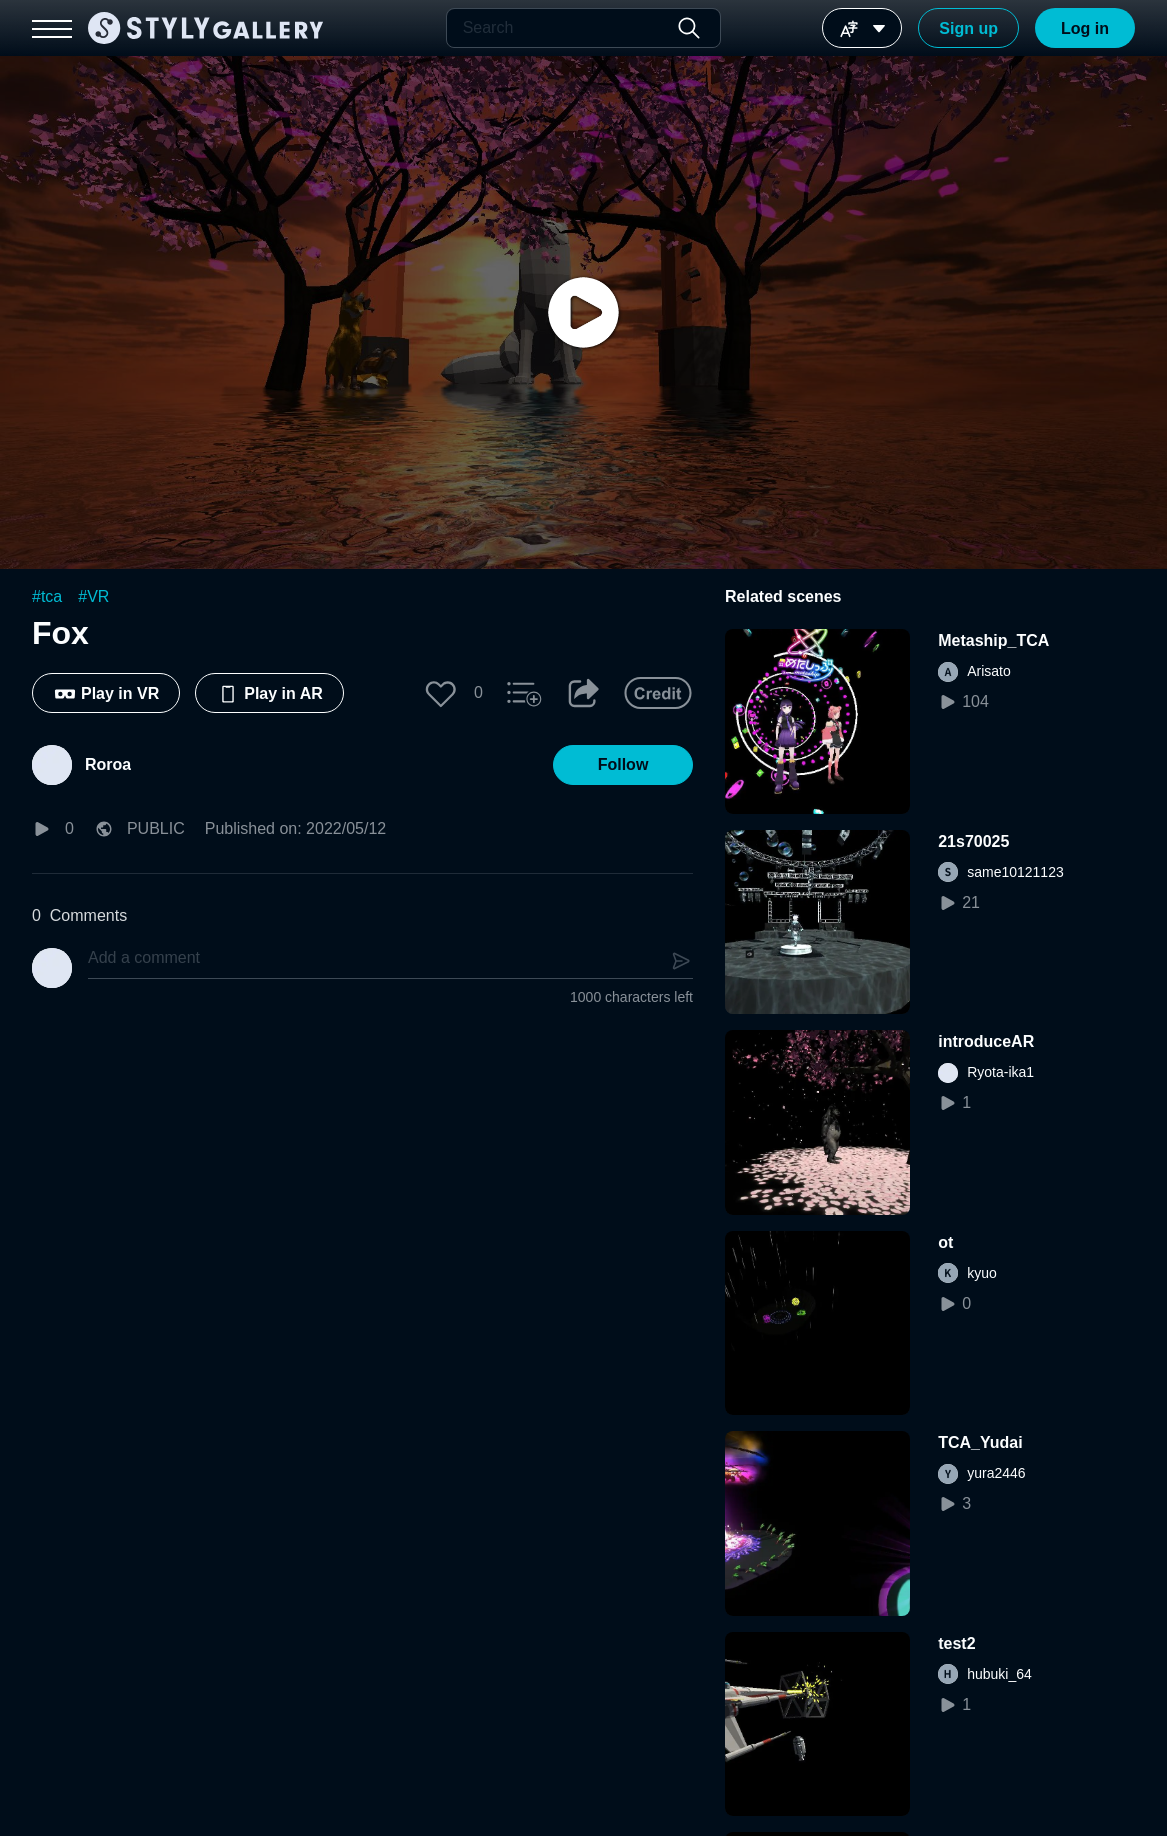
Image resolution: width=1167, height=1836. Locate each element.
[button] (441, 693)
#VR (93, 596)
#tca (47, 596)
